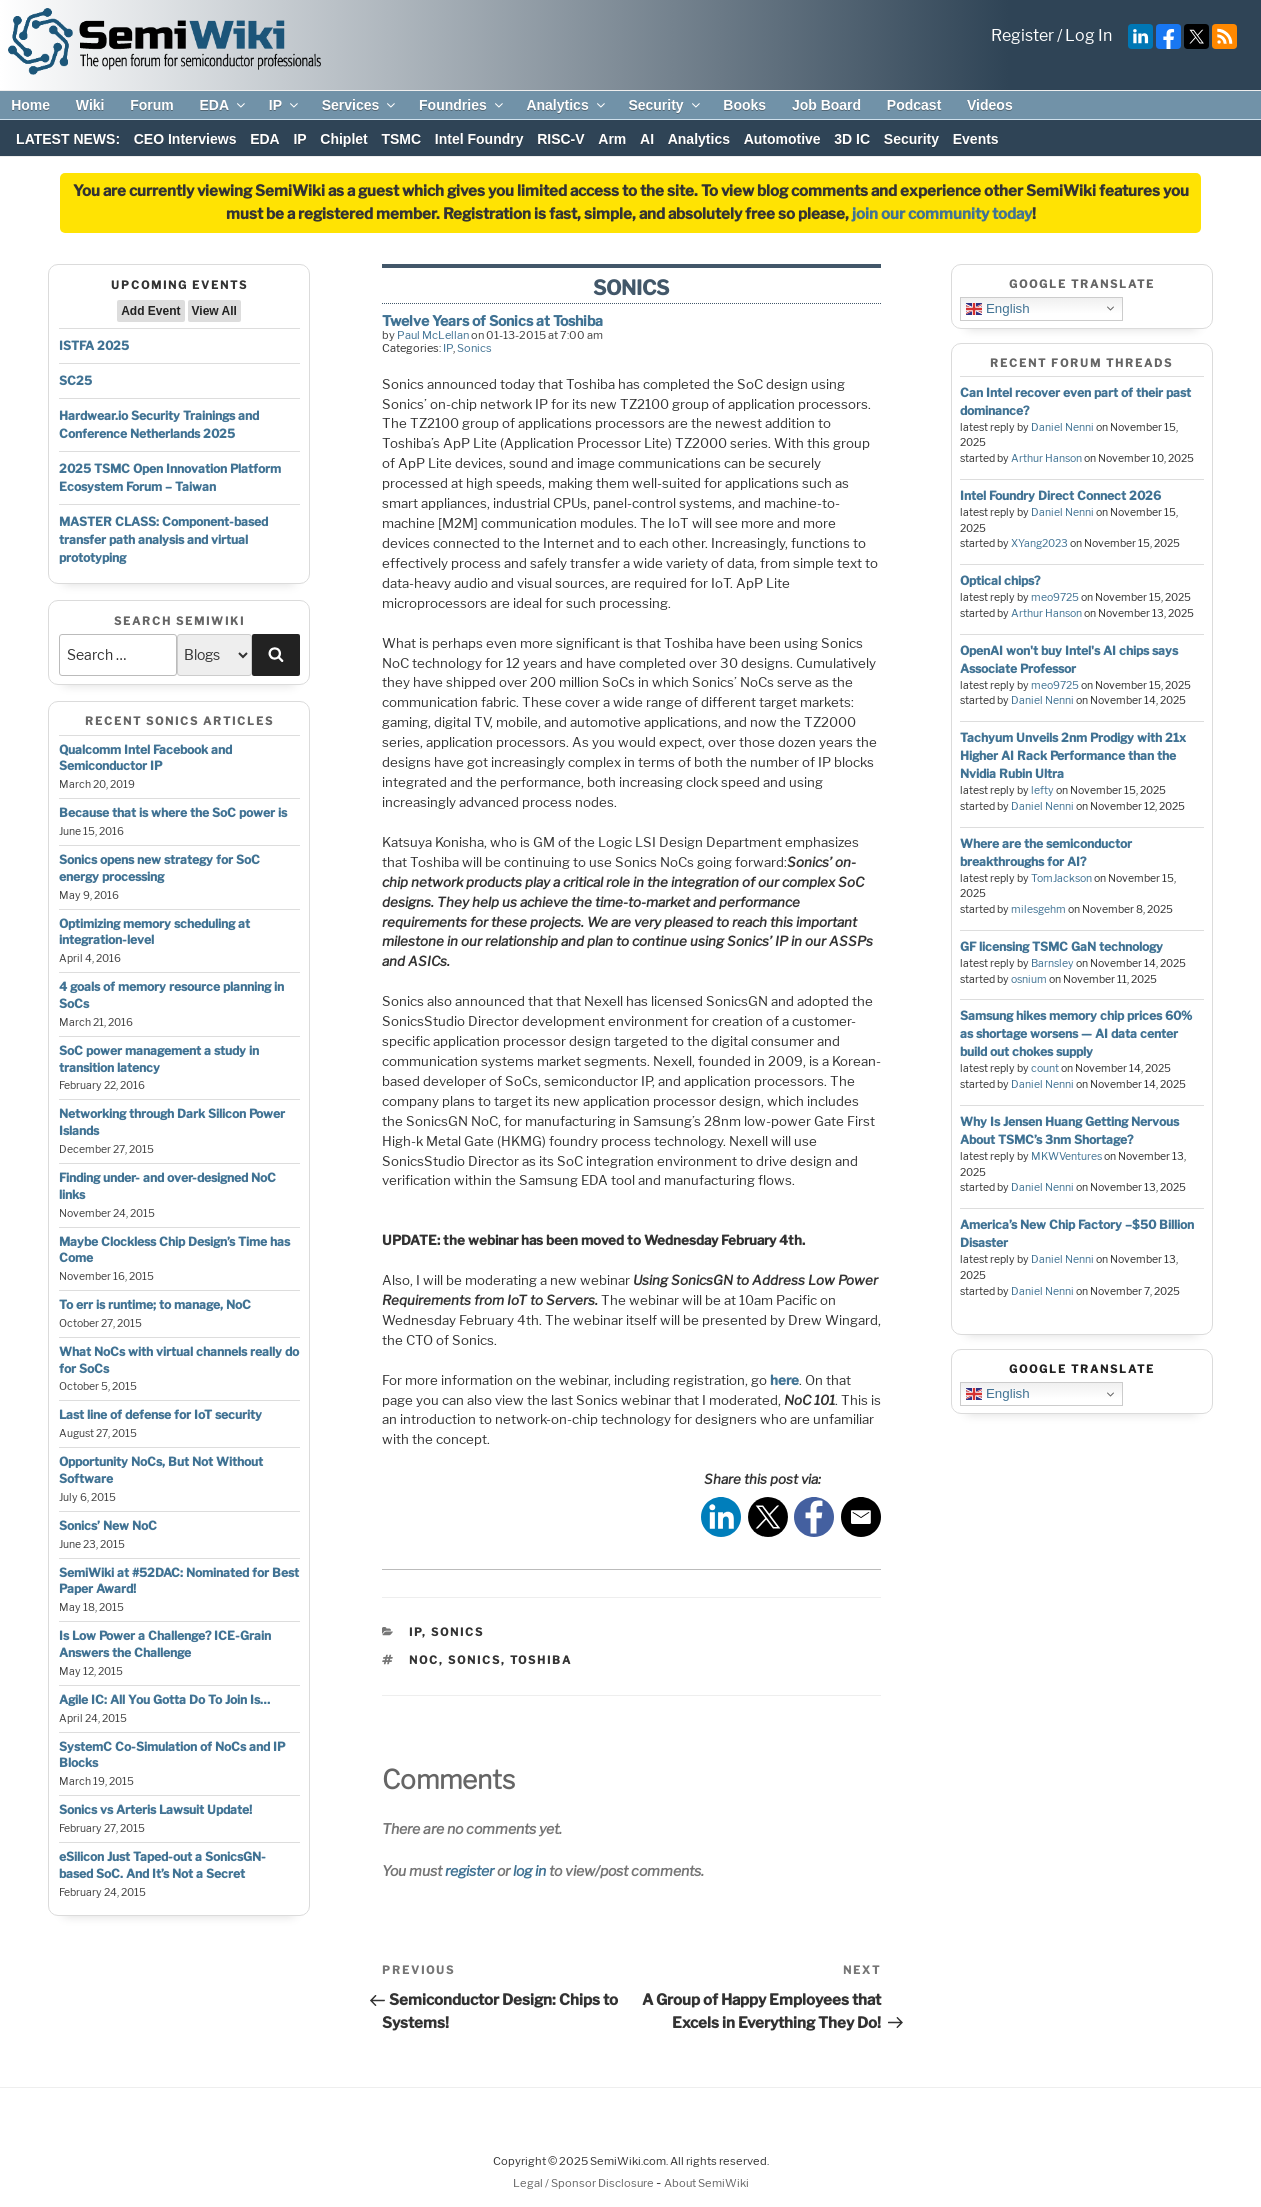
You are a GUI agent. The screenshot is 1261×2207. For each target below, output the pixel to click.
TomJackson (1061, 878)
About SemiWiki (706, 2183)
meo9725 (1055, 597)
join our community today (942, 214)
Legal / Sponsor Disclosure (584, 2183)
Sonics (474, 348)
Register (1022, 35)
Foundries (462, 105)
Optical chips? (1000, 580)
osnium (1029, 979)
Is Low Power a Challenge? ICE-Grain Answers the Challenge (165, 1644)
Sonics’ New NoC (108, 1525)
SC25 (75, 380)
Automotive (782, 139)
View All (214, 311)
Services (360, 105)
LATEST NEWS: (68, 139)
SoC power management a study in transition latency (159, 1059)
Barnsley (1052, 963)
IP (285, 105)
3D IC (852, 139)
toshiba (541, 1660)
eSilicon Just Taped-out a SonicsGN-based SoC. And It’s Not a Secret (162, 1865)
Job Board (826, 105)
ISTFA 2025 (94, 345)
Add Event (150, 311)
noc (424, 1660)
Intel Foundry (479, 139)
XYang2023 (1039, 543)
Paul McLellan (433, 335)
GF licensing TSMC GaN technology (1061, 946)
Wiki (90, 105)
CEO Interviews (185, 139)
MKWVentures (1066, 1156)
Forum (152, 105)
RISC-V (560, 139)
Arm (612, 139)
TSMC (401, 139)
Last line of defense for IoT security (160, 1414)
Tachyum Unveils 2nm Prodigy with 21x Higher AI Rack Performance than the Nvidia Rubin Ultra (1073, 755)
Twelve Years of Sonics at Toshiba (492, 320)
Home (30, 105)
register (469, 1870)
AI (647, 139)
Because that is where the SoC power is (173, 812)
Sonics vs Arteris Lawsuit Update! (155, 1809)
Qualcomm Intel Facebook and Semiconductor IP (145, 758)
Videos (990, 105)
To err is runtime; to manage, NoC (155, 1304)
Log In (1088, 35)
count (1045, 1068)
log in (529, 1870)
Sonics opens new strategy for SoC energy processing (159, 868)
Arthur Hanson (1046, 458)
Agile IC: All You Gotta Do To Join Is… (164, 1699)
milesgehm (1038, 909)
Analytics (566, 105)
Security (665, 105)
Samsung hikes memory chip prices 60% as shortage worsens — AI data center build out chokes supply (1076, 1033)
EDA (223, 105)
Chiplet (343, 139)
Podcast (914, 105)
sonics (474, 1660)
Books (744, 105)
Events (976, 139)
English (997, 308)
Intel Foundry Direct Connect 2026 (1060, 495)
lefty (1042, 790)
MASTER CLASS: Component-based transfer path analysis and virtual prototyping (163, 539)
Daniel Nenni (1062, 427)
